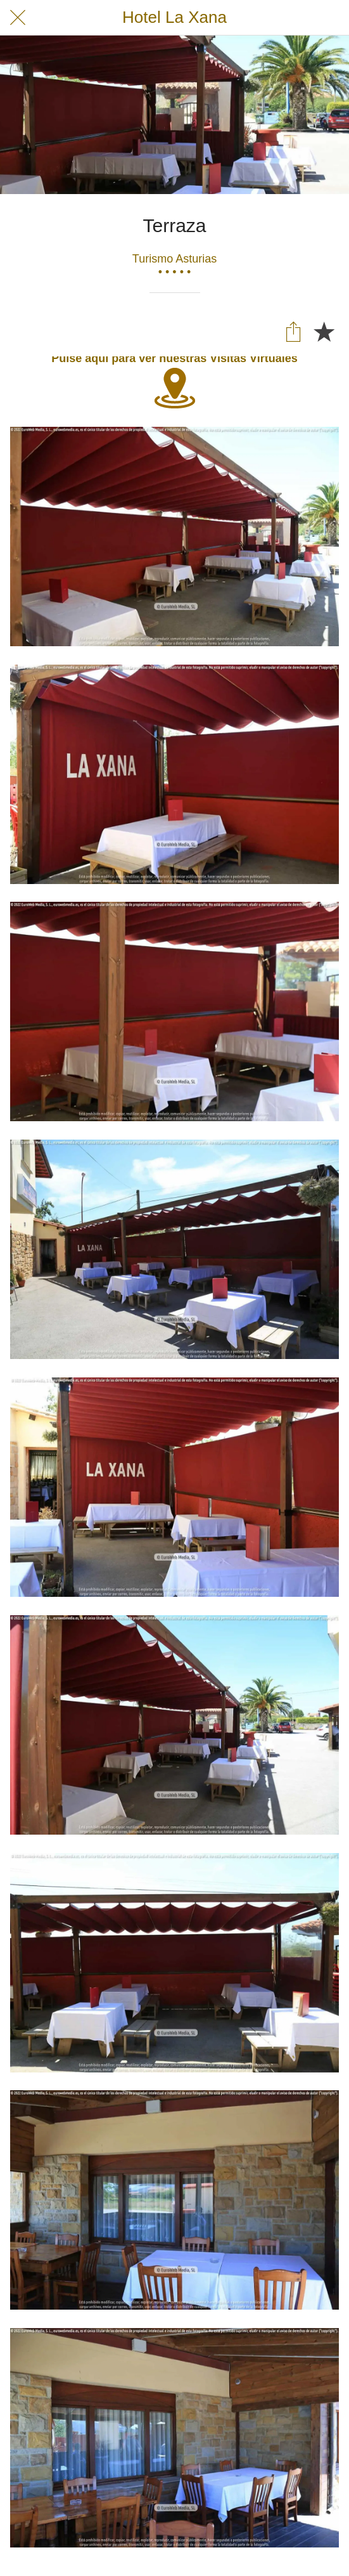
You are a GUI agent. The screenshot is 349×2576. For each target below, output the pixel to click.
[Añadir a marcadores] (323, 331)
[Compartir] (293, 331)
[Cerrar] (17, 17)
